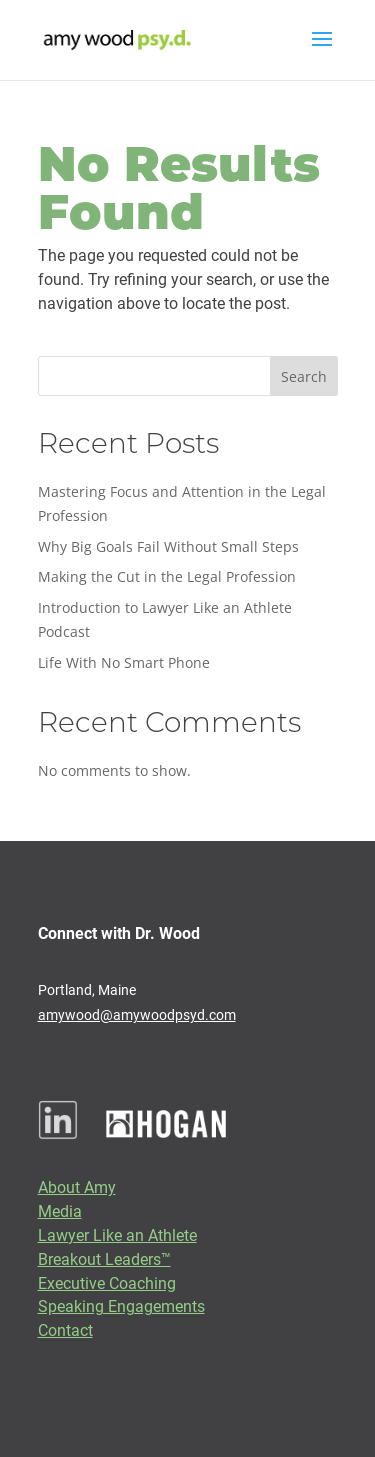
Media (60, 1210)
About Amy (77, 1186)
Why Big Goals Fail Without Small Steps (168, 546)
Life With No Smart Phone (124, 662)
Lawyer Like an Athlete (117, 1234)
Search (304, 376)
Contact (65, 1329)
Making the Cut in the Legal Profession (167, 576)
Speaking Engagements (121, 1305)
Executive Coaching (107, 1282)
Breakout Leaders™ (104, 1258)
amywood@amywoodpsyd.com (137, 1014)
